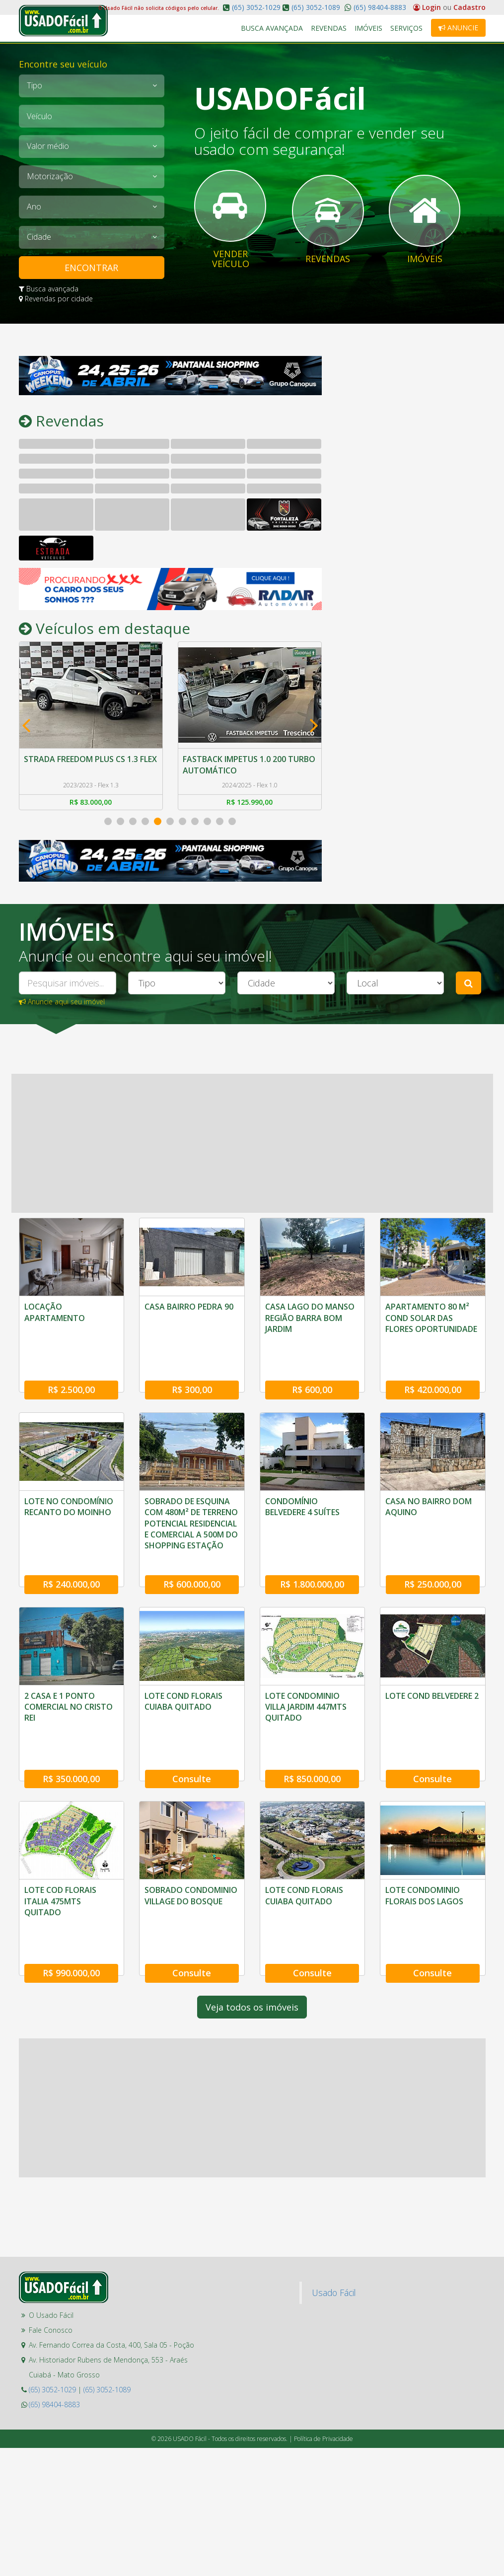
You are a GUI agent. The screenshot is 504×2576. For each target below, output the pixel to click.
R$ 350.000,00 (71, 1737)
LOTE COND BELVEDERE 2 (432, 1668)
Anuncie (458, 27)
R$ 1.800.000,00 (312, 1556)
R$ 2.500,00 (71, 1376)
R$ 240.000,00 (71, 1556)
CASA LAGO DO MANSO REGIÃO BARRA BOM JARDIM (310, 1317)
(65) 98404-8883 (379, 7)
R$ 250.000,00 (432, 1556)
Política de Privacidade (323, 2383)
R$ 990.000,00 (71, 1917)
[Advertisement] (411, 418)
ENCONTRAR (91, 268)
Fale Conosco (50, 2274)
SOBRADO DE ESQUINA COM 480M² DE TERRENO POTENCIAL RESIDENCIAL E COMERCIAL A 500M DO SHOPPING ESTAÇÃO (191, 1509)
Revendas (329, 28)
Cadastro (469, 7)
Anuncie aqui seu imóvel (62, 1001)
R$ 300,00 (192, 1376)
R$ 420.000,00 (432, 1376)
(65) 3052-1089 (315, 7)
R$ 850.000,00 (312, 1737)
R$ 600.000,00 (191, 1556)
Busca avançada (48, 288)
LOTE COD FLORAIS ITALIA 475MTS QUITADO (60, 1859)
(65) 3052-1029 (256, 7)
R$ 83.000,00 (91, 802)
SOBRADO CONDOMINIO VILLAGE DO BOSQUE (190, 1854)
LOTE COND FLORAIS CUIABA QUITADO (183, 1673)
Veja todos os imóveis (252, 1951)
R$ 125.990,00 (249, 802)
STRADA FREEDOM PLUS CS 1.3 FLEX (90, 759)
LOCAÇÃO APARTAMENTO (54, 1312)
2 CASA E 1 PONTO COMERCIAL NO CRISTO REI (68, 1679)
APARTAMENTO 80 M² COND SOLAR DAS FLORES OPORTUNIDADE (431, 1317)
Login (428, 7)
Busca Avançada (272, 28)
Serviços (407, 28)
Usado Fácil (334, 2237)
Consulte (191, 1737)
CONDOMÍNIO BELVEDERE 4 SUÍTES (302, 1493)
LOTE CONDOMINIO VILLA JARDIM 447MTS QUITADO (306, 1679)
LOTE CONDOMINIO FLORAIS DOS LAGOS (424, 1854)
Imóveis (369, 28)
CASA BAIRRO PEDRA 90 (188, 1306)
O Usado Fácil (51, 2259)
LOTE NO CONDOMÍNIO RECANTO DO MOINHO (68, 1493)
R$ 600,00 (312, 1376)
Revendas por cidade (56, 298)
